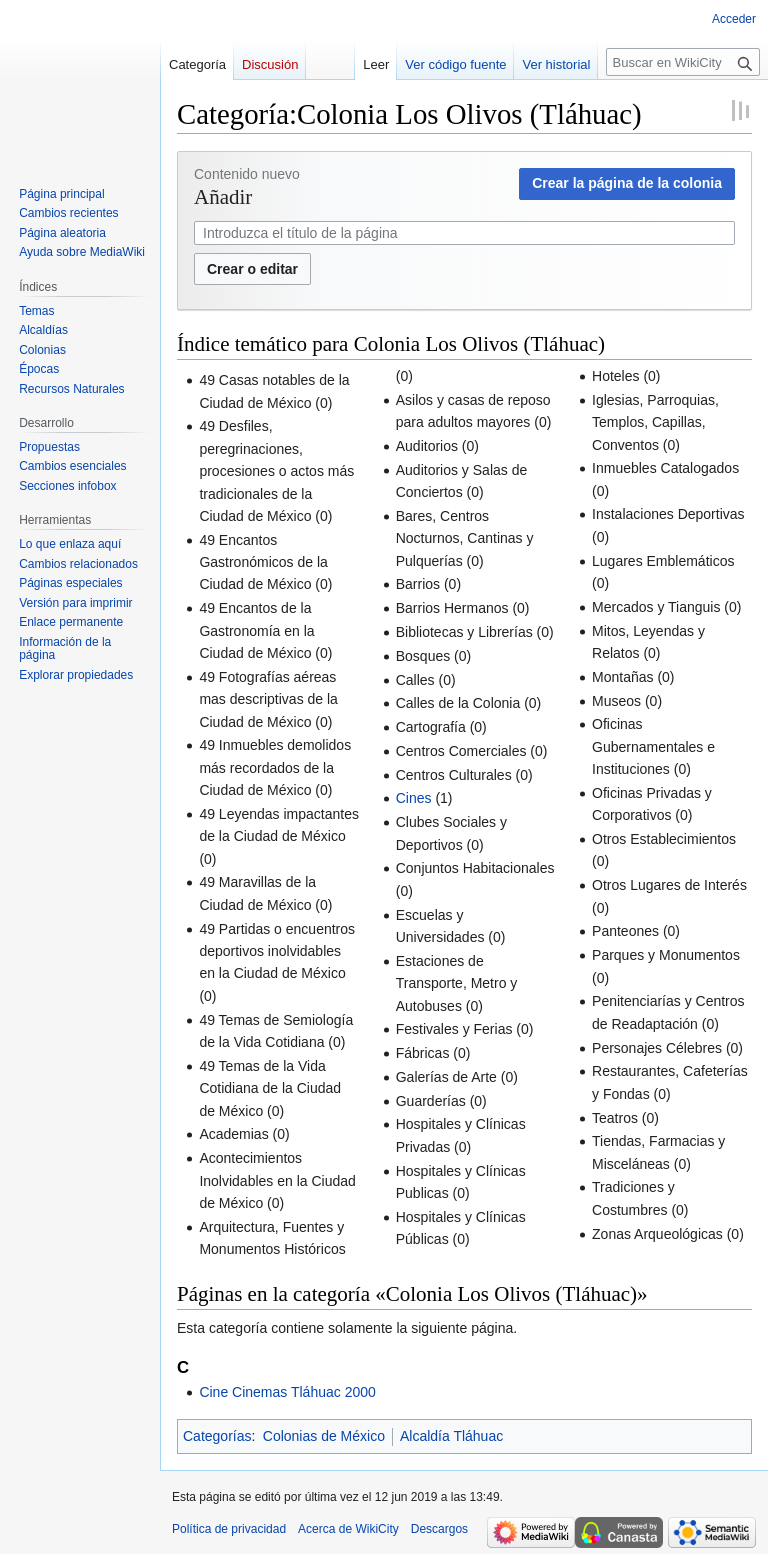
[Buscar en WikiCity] (683, 62)
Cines (414, 798)
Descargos (439, 1529)
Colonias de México (324, 1436)
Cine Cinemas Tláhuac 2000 (287, 1392)
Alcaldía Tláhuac (451, 1436)
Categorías (217, 1436)
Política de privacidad (229, 1529)
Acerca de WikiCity (348, 1529)
